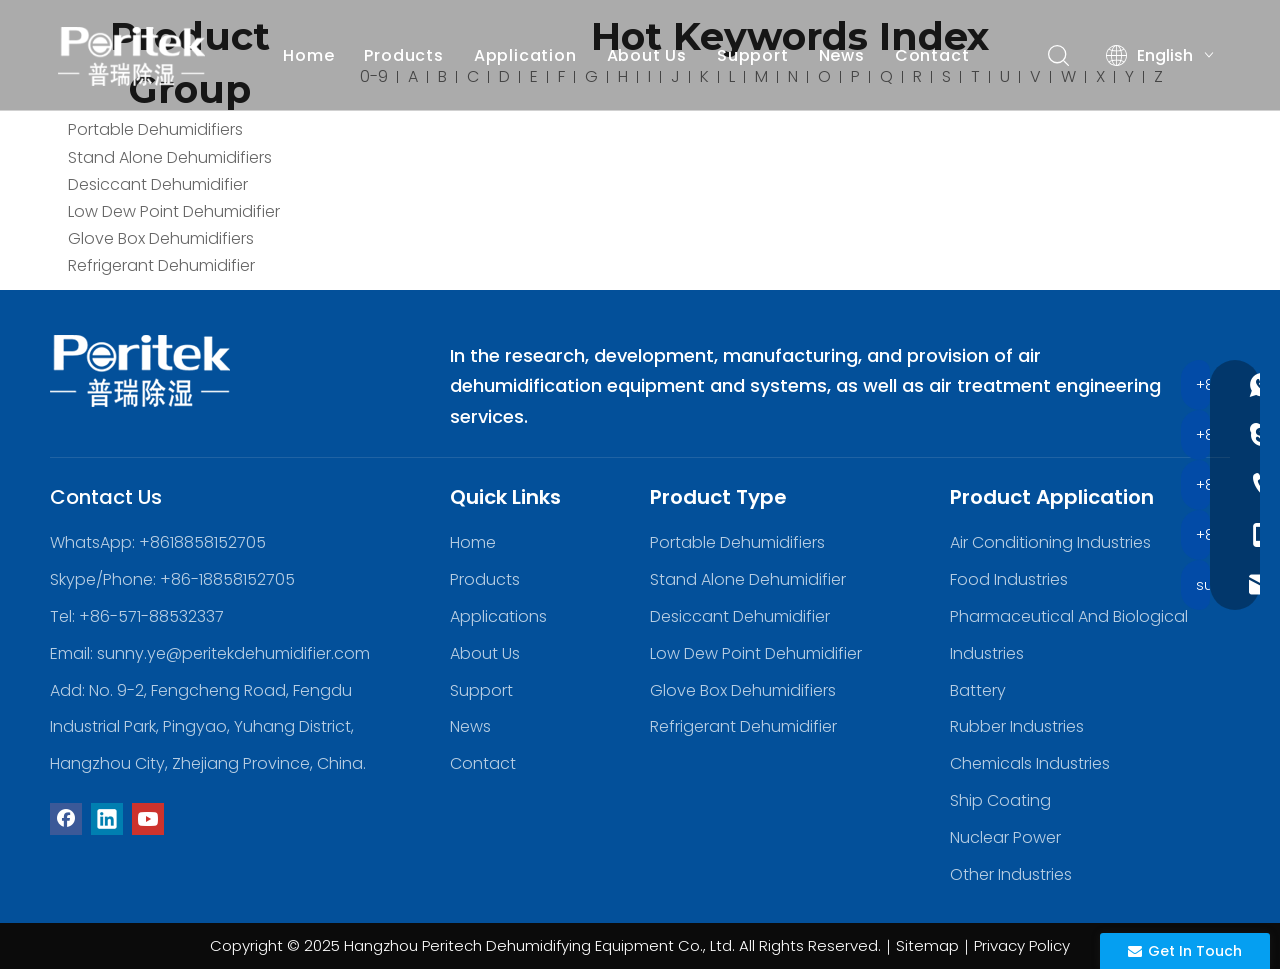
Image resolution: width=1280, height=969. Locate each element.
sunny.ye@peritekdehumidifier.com (233, 653)
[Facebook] (66, 819)
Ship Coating (1000, 800)
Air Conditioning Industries (1050, 542)
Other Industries (1011, 874)
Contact (935, 55)
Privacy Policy (1022, 945)
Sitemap (927, 945)
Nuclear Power (1005, 837)
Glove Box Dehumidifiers (161, 238)
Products (407, 55)
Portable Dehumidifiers (155, 129)
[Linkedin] (107, 819)
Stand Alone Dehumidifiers (170, 157)
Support (756, 55)
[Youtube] (148, 819)
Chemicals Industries (1030, 763)
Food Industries (1009, 579)
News (845, 55)
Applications (498, 616)
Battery (978, 690)
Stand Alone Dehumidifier (748, 579)
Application (528, 55)
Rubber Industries (1017, 726)
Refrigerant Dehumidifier (161, 265)
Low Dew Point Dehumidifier (174, 211)
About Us (650, 55)
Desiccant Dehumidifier (158, 184)
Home (311, 55)
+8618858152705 (202, 542)
